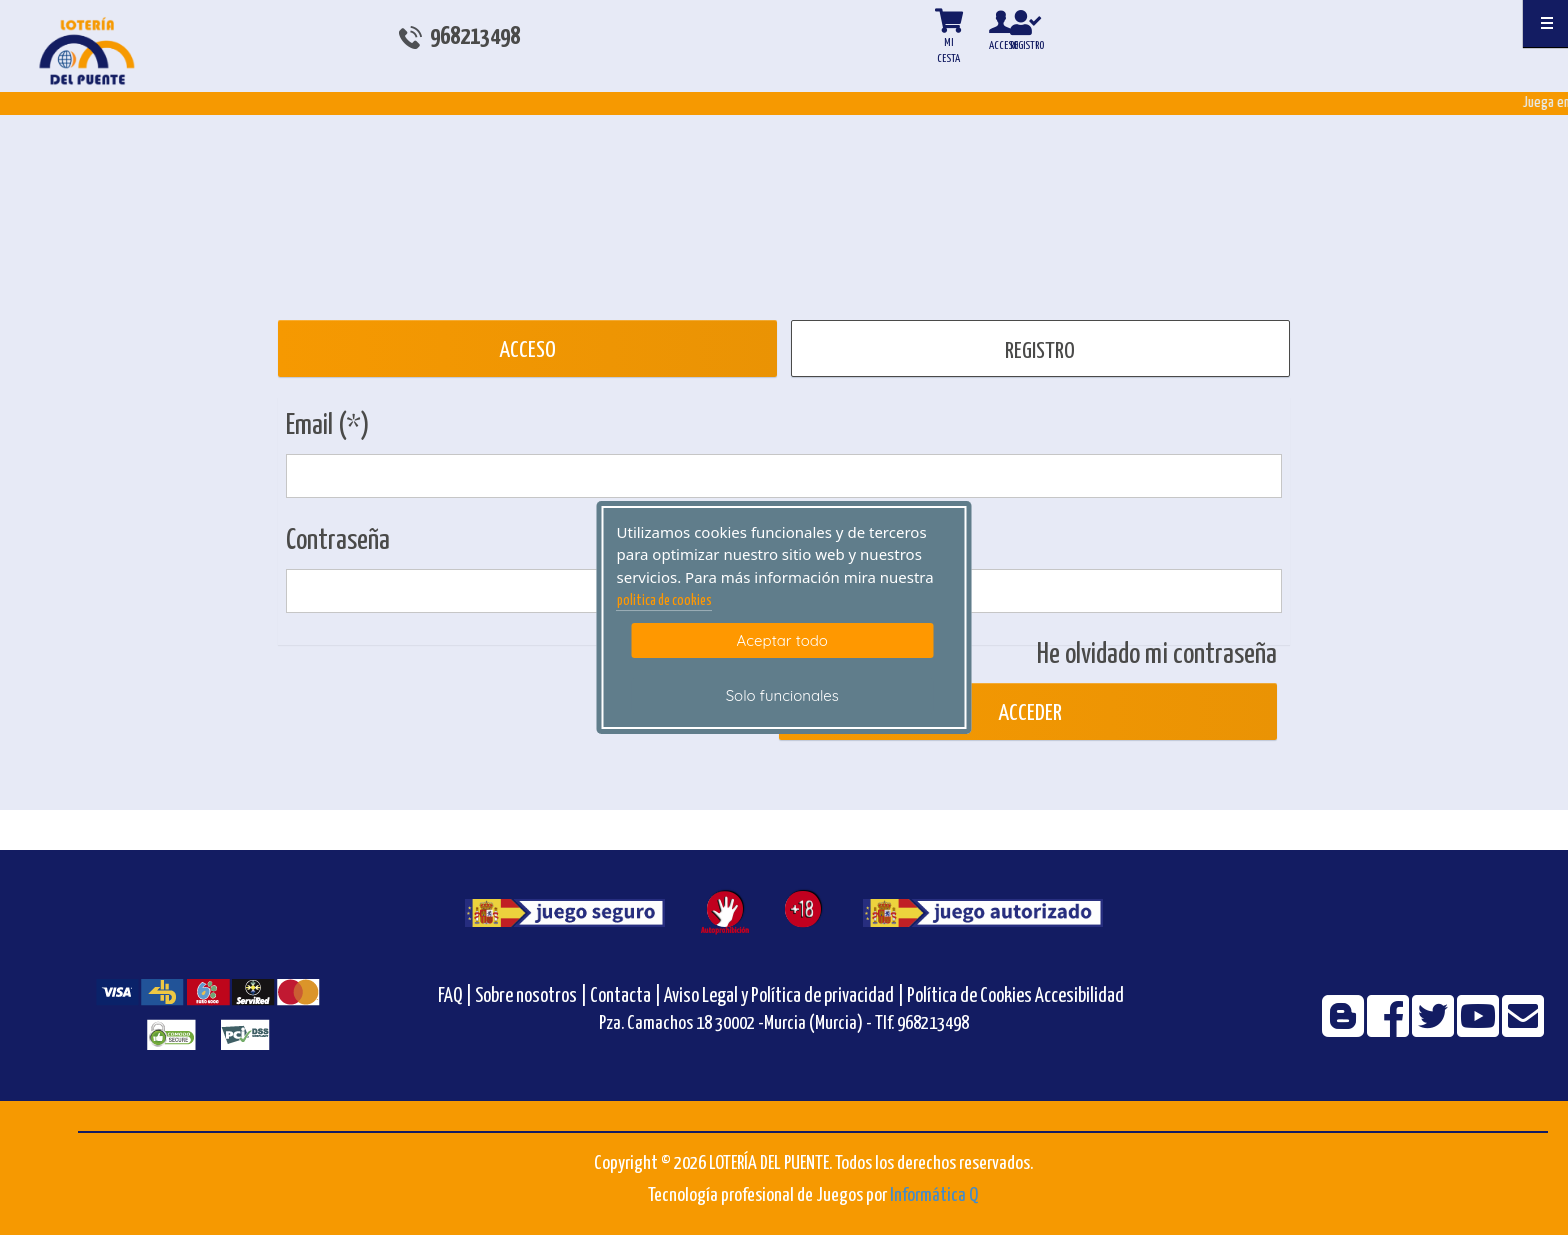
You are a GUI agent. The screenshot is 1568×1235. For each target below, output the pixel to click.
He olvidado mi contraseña (1157, 655)
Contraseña (338, 541)
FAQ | (456, 996)
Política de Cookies (969, 996)
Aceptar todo (782, 640)
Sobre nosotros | (531, 996)
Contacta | (625, 996)
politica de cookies (664, 601)
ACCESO (527, 350)
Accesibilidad (1079, 996)
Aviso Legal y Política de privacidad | (785, 996)
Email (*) (328, 426)
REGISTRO (1040, 351)
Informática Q (934, 1195)
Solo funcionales (782, 695)
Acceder (1028, 713)
